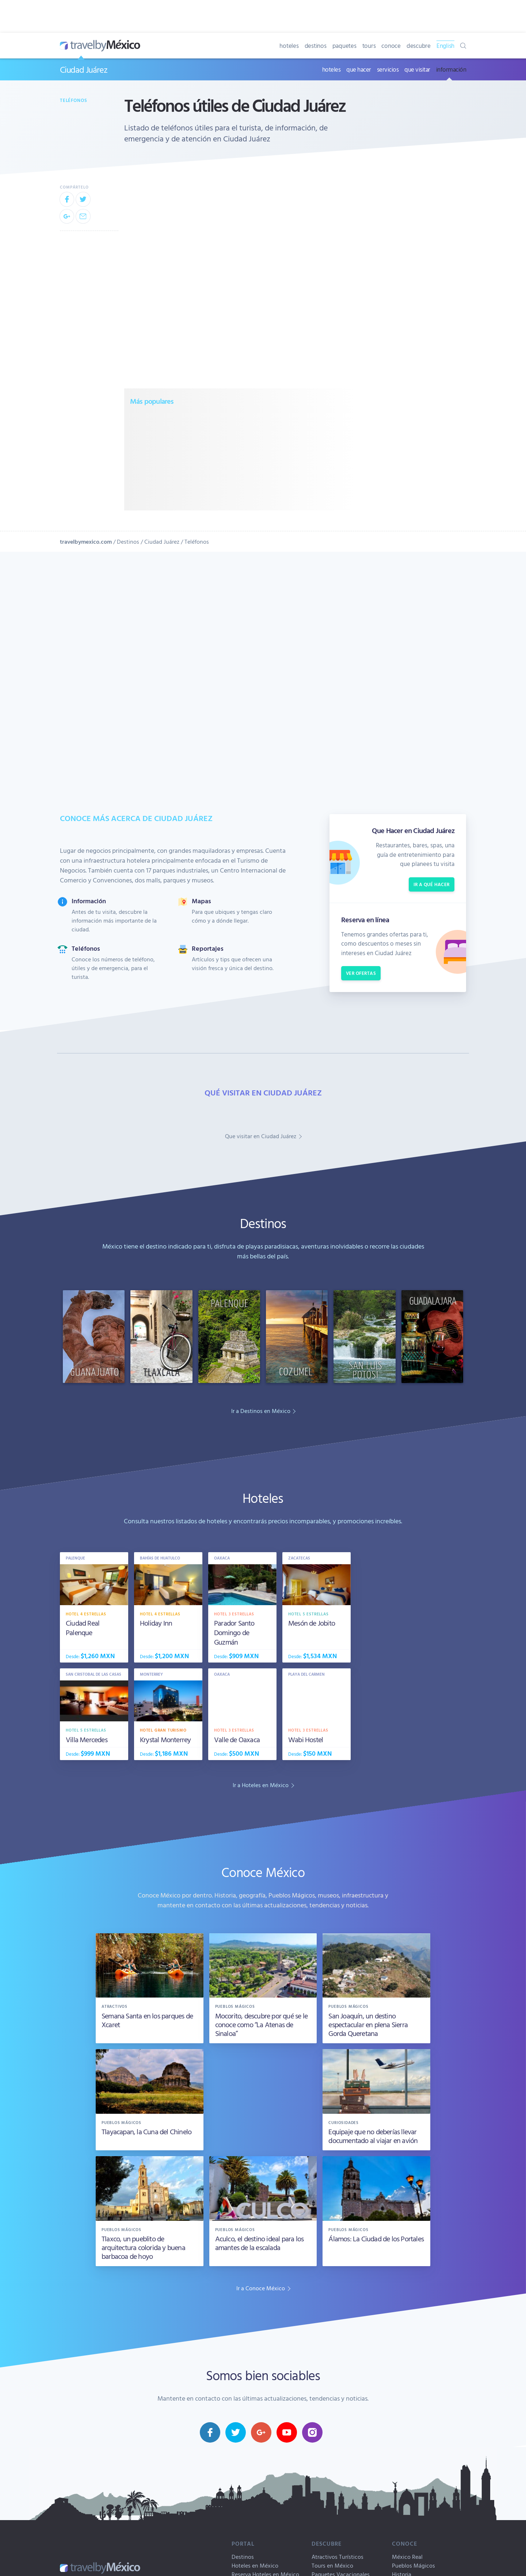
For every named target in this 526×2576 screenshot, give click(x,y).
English (445, 45)
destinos (316, 45)
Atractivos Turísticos (337, 2556)
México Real (407, 2556)
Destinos (128, 541)
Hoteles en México (255, 2565)
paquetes (344, 45)
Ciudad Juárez (83, 69)
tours (369, 45)
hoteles (288, 45)
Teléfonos (73, 100)
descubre (419, 45)
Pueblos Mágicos (413, 2565)
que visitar (417, 69)
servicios (388, 69)
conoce (391, 45)
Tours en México (332, 2565)
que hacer (358, 69)
